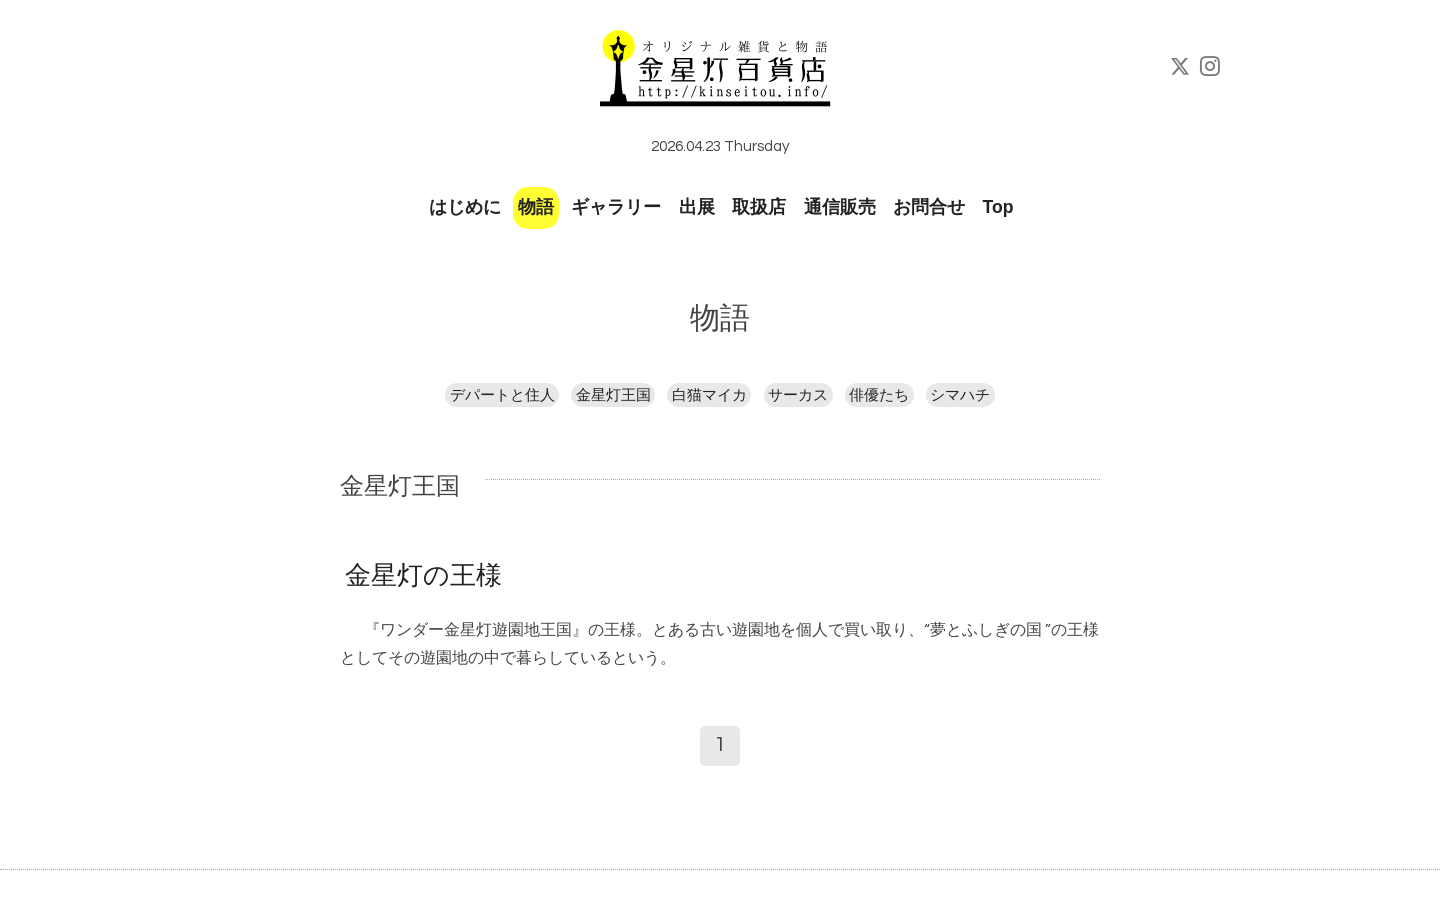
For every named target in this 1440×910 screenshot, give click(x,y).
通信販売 (840, 207)
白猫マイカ (709, 395)
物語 (536, 207)
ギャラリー (616, 207)
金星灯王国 (613, 395)
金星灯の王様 (423, 576)
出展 (697, 207)
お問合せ (929, 207)
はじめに (465, 207)
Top (998, 207)
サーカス (798, 395)
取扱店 (759, 207)
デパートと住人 (502, 395)
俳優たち (879, 395)
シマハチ (960, 395)
